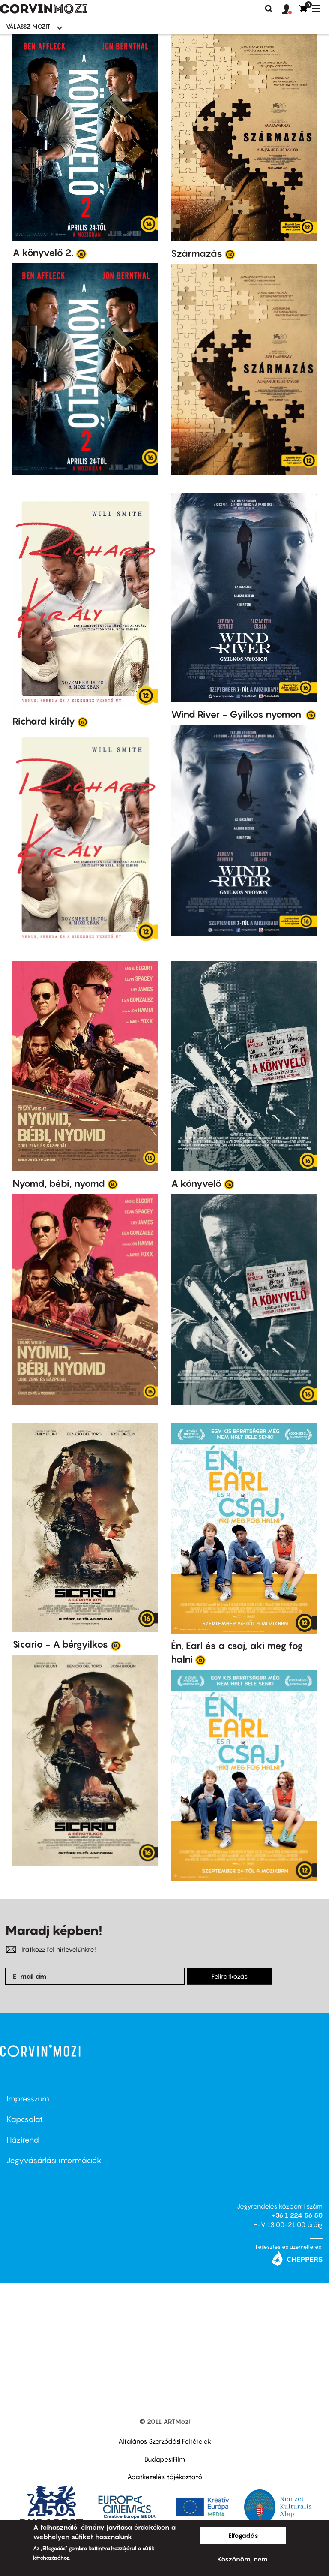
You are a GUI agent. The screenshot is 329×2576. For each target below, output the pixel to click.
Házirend (22, 2139)
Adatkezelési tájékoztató (164, 2476)
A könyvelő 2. (43, 252)
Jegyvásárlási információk (54, 2160)
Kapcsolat (24, 2119)
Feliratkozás (230, 1976)
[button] (290, 9)
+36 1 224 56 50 (297, 2215)
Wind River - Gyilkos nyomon (237, 714)
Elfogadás (243, 2535)
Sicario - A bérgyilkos (60, 1644)
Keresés (269, 9)
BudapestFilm (164, 2459)
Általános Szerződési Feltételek (164, 2441)
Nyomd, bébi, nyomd (58, 1183)
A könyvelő (196, 1183)
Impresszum (27, 2098)
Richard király (43, 721)
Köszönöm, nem (242, 2559)
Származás (196, 253)
